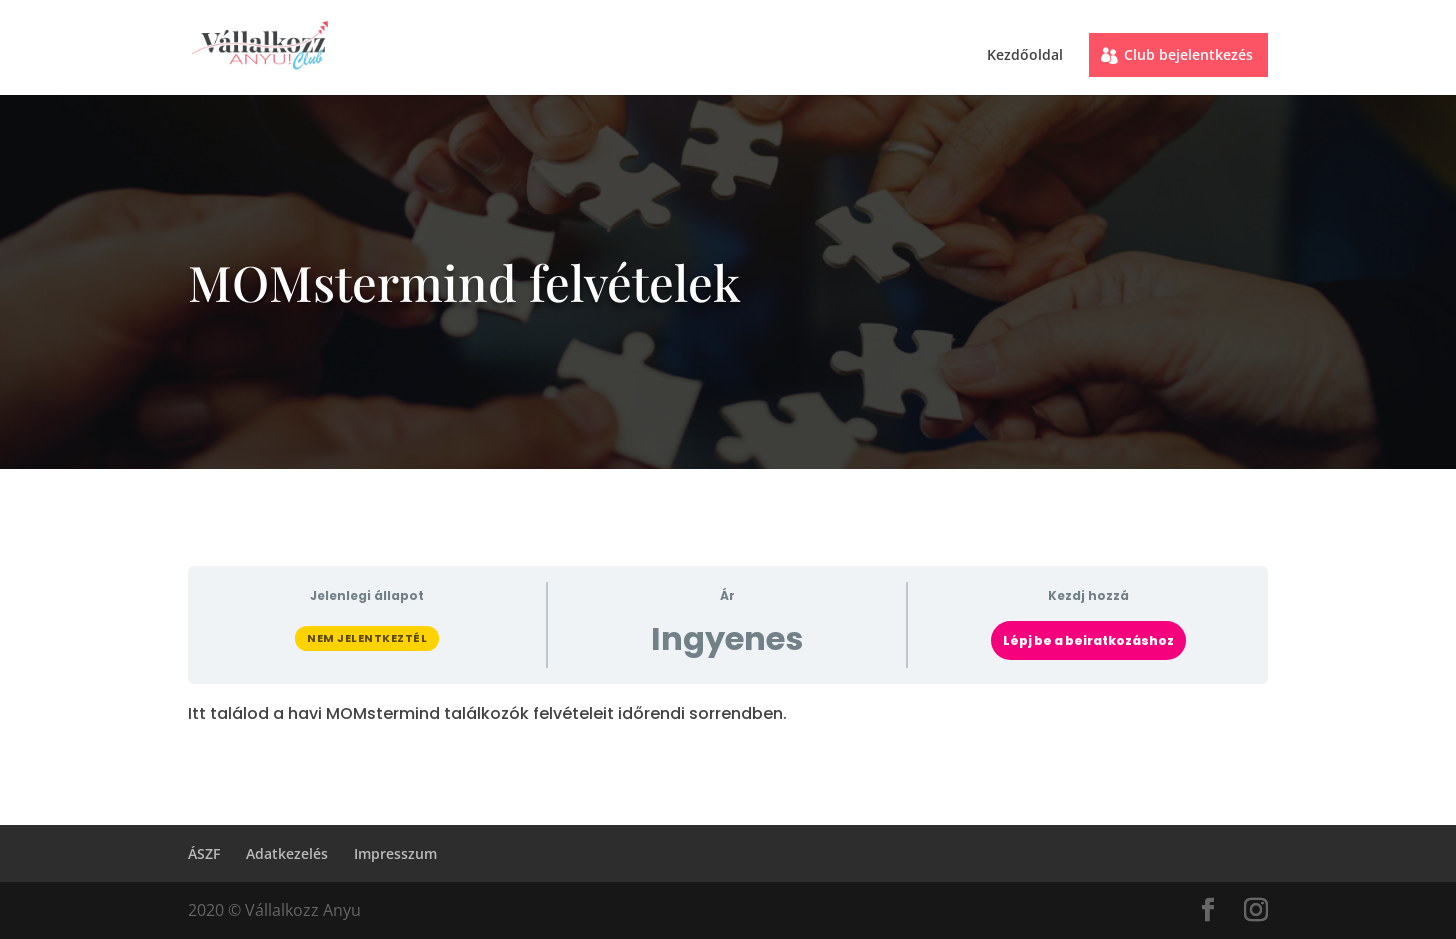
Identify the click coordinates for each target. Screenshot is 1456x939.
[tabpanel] (728, 713)
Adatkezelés (287, 853)
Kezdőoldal (1025, 56)
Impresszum (395, 853)
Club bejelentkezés (1188, 54)
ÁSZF (204, 853)
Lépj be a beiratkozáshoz (1088, 640)
